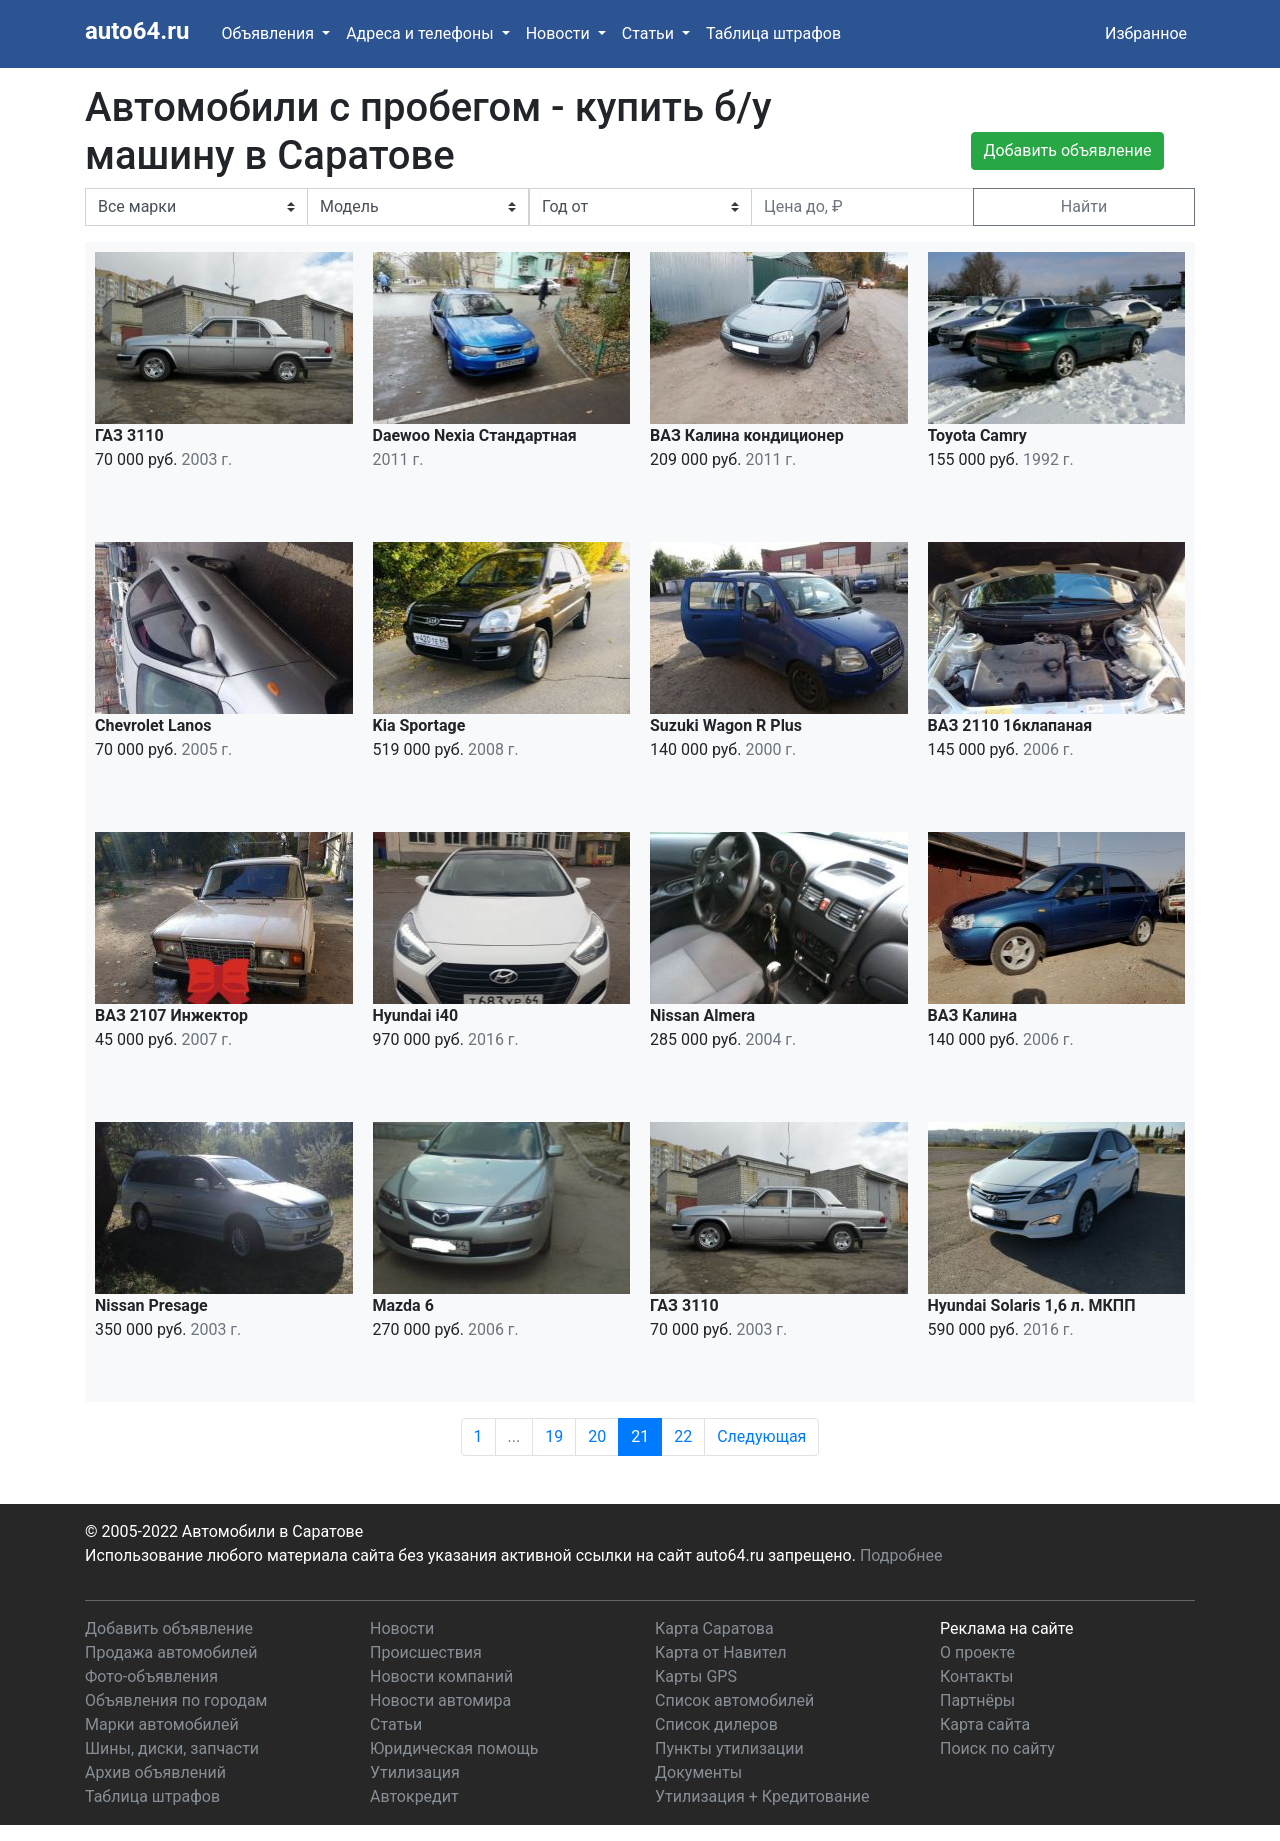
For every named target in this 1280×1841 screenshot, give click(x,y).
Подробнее (901, 1555)
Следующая (761, 1436)
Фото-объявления (151, 1676)
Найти (1084, 206)
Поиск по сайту (997, 1748)
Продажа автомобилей (171, 1652)
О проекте (977, 1652)
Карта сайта (985, 1724)
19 (554, 1436)
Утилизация (415, 1772)
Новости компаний (441, 1676)
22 (683, 1436)
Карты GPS (696, 1676)
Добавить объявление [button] (1068, 150)
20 (597, 1436)
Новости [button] (560, 33)
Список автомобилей (734, 1700)
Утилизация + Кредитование (762, 1796)
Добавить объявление (169, 1628)
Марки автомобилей (162, 1724)
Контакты (976, 1676)
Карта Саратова (714, 1628)
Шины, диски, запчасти (172, 1748)
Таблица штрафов (773, 33)
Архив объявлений (155, 1772)
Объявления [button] (269, 33)
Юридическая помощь (454, 1748)
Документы (698, 1772)
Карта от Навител (721, 1652)
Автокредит (414, 1796)
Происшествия (426, 1652)
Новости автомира (440, 1700)
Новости (402, 1628)
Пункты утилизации (729, 1748)
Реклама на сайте (1006, 1628)
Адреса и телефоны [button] (421, 33)
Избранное (1146, 33)
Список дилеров (716, 1724)
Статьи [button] (650, 33)
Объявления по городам (176, 1700)
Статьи (396, 1724)
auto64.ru (137, 31)
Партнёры (977, 1700)
